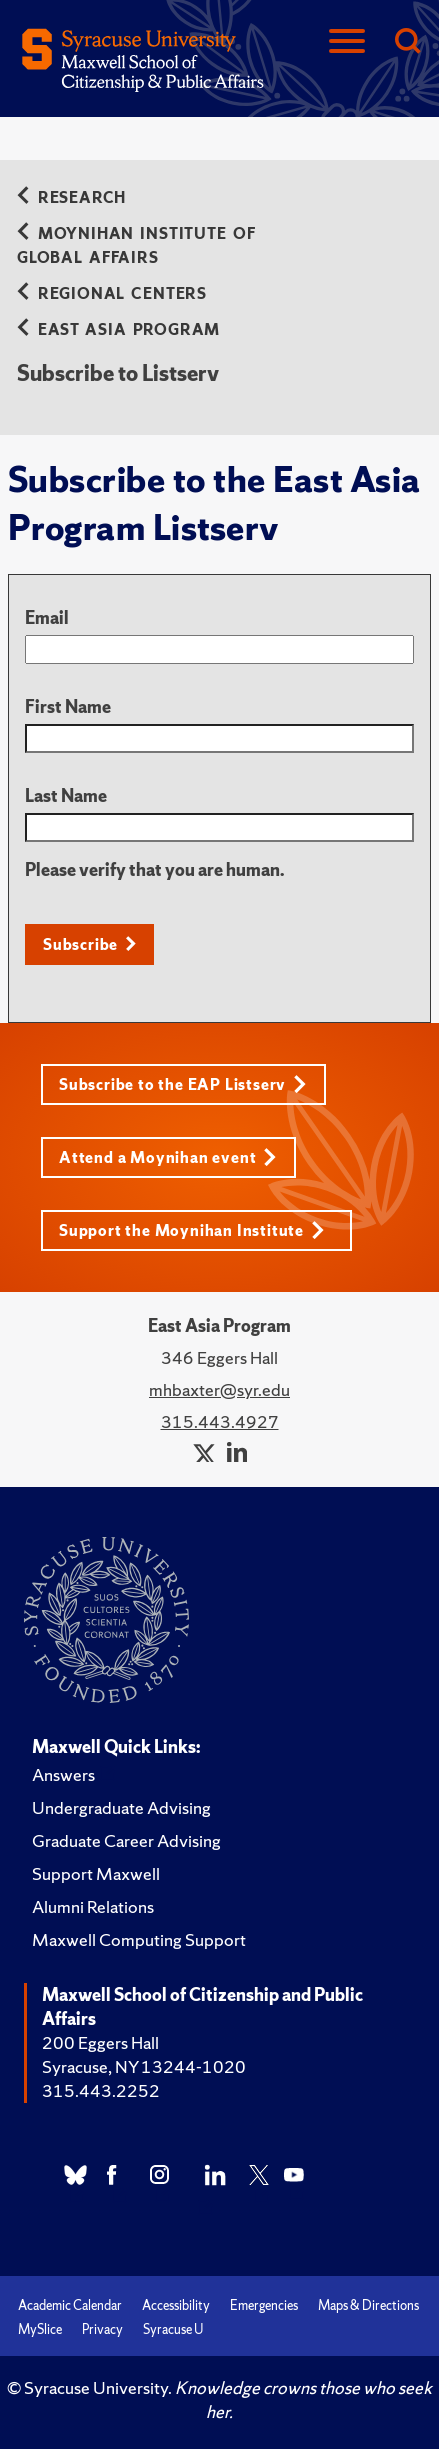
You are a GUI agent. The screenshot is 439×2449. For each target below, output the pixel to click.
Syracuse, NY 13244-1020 (144, 2066)
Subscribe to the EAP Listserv (183, 1084)
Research (71, 197)
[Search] (407, 42)
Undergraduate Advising (121, 1807)
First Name (68, 706)
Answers (63, 1774)
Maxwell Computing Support (139, 1939)
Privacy (102, 2329)
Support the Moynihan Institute (192, 1230)
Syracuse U (173, 2329)
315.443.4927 (220, 1421)
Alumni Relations (93, 1906)
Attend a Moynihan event (168, 1157)
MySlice (40, 2329)
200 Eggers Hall (100, 2042)
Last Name (66, 795)
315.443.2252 (101, 2090)
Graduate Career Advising (126, 1840)
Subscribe (80, 944)
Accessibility (176, 2305)
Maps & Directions (368, 2305)
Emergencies (264, 2305)
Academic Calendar (70, 2305)
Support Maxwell (96, 1873)
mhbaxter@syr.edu (219, 1389)
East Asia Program (118, 329)
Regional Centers (112, 293)
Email (47, 617)
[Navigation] (347, 42)
